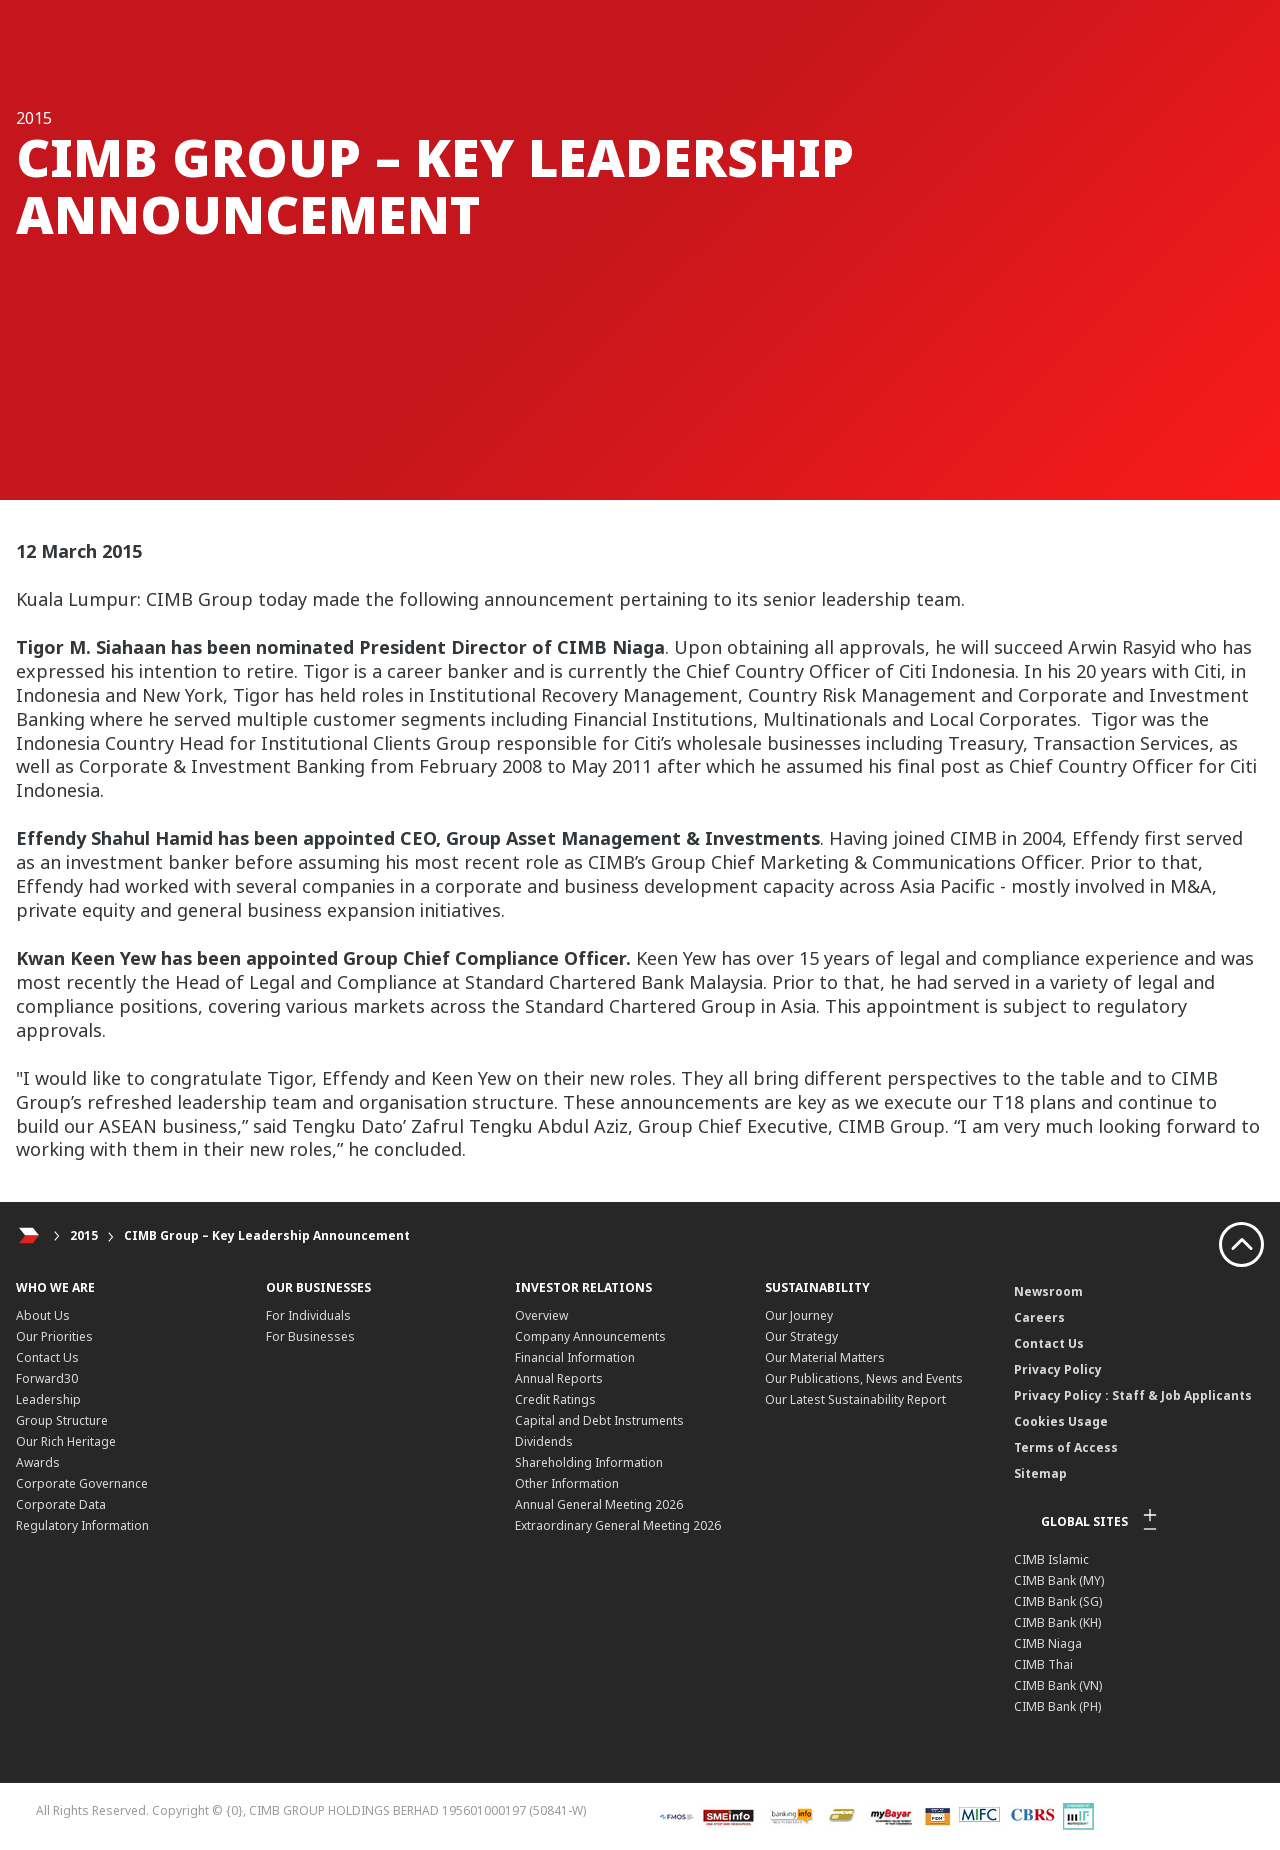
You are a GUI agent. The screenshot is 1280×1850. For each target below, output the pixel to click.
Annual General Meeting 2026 (599, 1504)
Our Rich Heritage (66, 1441)
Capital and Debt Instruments (599, 1420)
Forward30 (47, 1378)
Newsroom (1048, 1291)
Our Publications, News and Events (864, 1378)
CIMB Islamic (1051, 1559)
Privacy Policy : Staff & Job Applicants (1133, 1395)
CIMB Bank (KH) (1057, 1622)
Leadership (48, 1399)
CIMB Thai (1043, 1664)
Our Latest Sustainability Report (855, 1399)
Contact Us (47, 1357)
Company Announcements (590, 1336)
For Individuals (308, 1315)
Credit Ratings (555, 1399)
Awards (38, 1462)
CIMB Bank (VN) (1058, 1685)
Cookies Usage (1061, 1421)
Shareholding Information (589, 1462)
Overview (541, 1315)
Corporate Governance (82, 1483)
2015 (84, 1235)
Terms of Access (1066, 1447)
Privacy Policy (1058, 1369)
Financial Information (575, 1357)
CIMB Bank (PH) (1057, 1706)
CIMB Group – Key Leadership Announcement (267, 1235)
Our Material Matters (825, 1357)
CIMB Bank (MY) (1059, 1580)
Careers (1039, 1317)
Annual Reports (559, 1378)
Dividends (544, 1441)
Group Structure (62, 1420)
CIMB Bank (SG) (1058, 1601)
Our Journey (799, 1315)
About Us (43, 1315)
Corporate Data (61, 1504)
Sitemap (1040, 1473)
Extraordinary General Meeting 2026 (618, 1525)
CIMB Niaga (1048, 1643)
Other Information (567, 1483)
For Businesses (310, 1336)
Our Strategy (801, 1336)
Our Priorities (54, 1336)
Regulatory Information (82, 1525)
